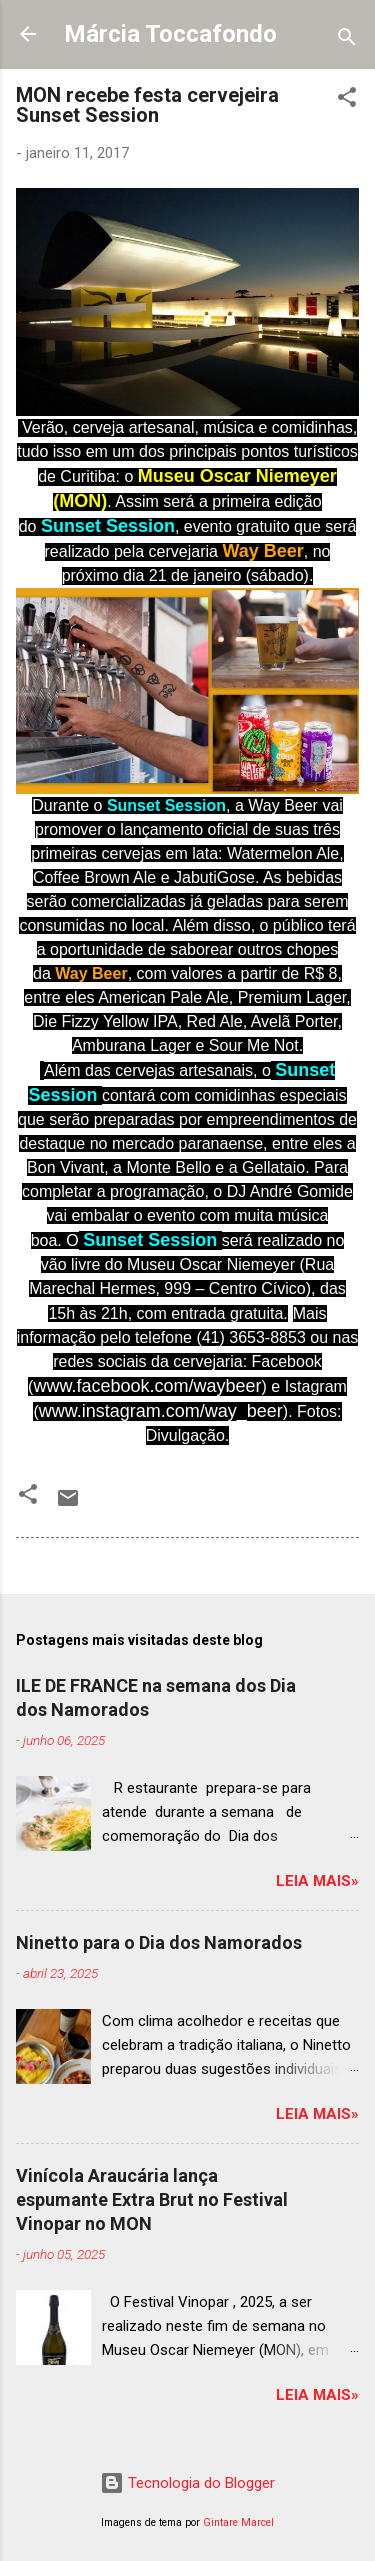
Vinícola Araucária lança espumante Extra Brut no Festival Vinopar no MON (152, 2199)
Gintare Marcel (238, 2522)
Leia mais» (317, 1881)
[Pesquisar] (347, 40)
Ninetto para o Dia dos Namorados (159, 1942)
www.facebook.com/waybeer (147, 1386)
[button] (347, 100)
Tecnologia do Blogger (187, 2483)
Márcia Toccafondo (170, 34)
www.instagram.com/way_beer (161, 1411)
